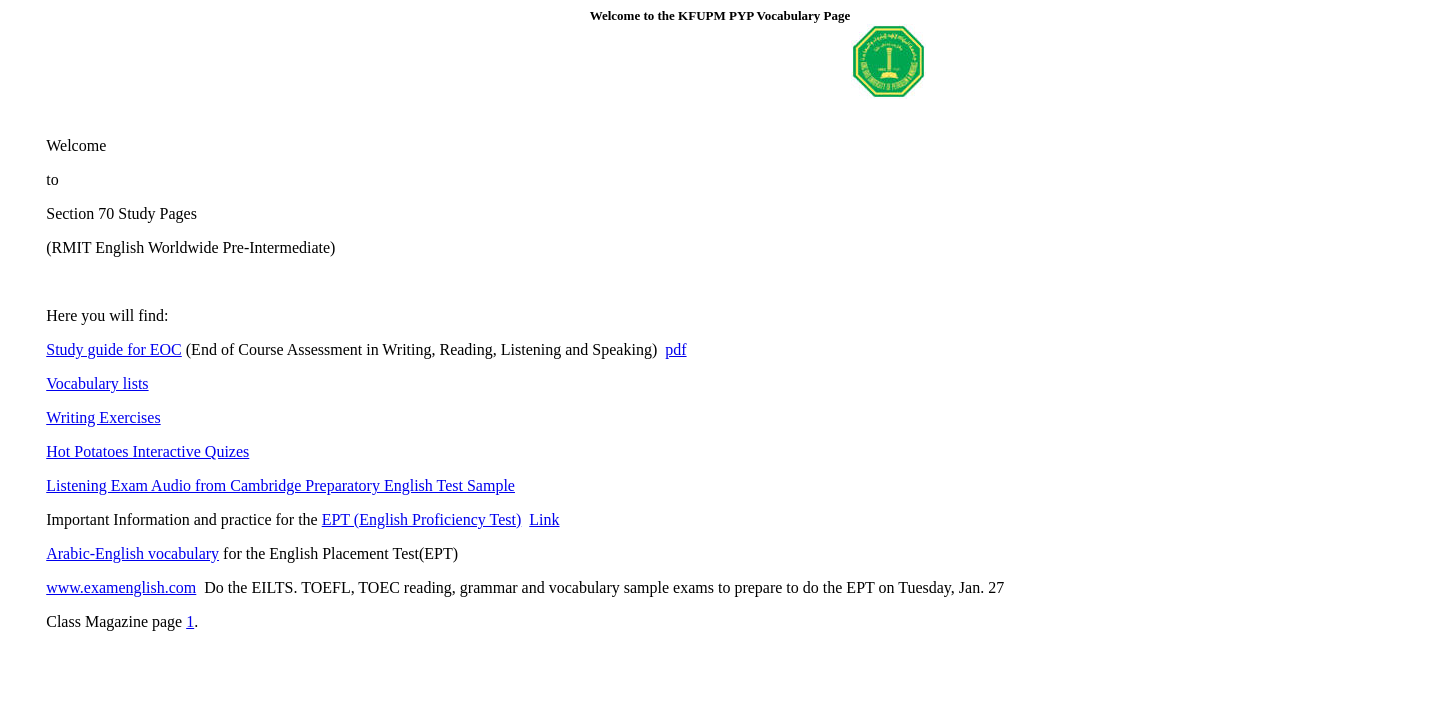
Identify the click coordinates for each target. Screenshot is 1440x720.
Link (544, 519)
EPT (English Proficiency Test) (422, 519)
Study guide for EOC (114, 349)
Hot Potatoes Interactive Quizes (147, 451)
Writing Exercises (103, 417)
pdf (675, 349)
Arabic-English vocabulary (132, 553)
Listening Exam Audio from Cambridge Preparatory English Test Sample (280, 485)
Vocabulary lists (97, 383)
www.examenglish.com (121, 587)
